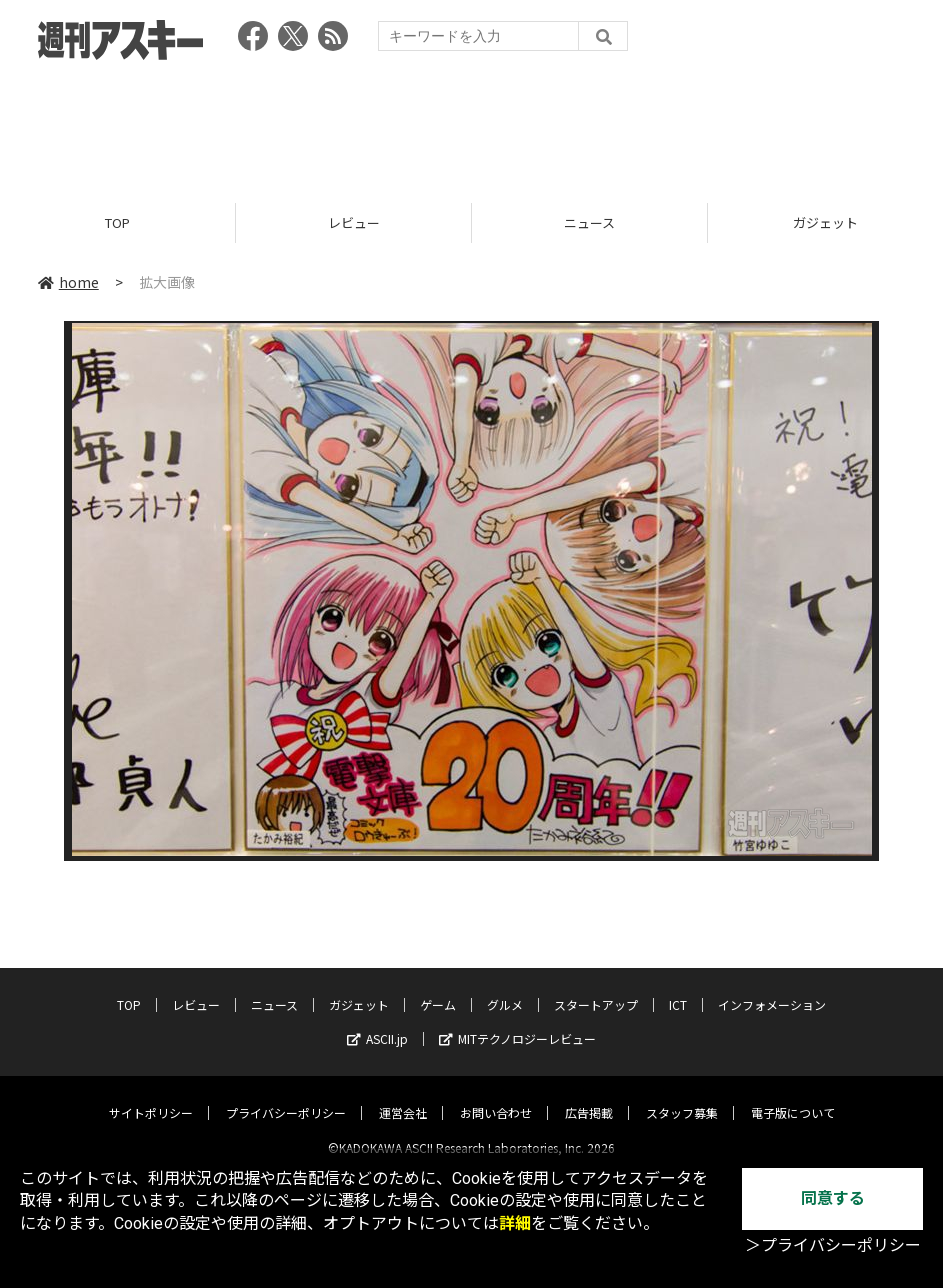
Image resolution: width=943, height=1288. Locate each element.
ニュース (589, 222)
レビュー (354, 222)
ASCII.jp (377, 1021)
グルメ (505, 987)
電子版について (793, 1095)
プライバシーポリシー (286, 1095)
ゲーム (438, 987)
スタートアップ (596, 987)
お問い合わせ (496, 1095)
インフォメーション (772, 987)
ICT (678, 987)
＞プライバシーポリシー (833, 1245)
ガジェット (359, 987)
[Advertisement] (472, 125)
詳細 (515, 1223)
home (68, 282)
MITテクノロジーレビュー (517, 1021)
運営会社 (403, 1095)
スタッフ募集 (682, 1095)
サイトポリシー (151, 1095)
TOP (117, 222)
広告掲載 (589, 1095)
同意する (833, 1198)
